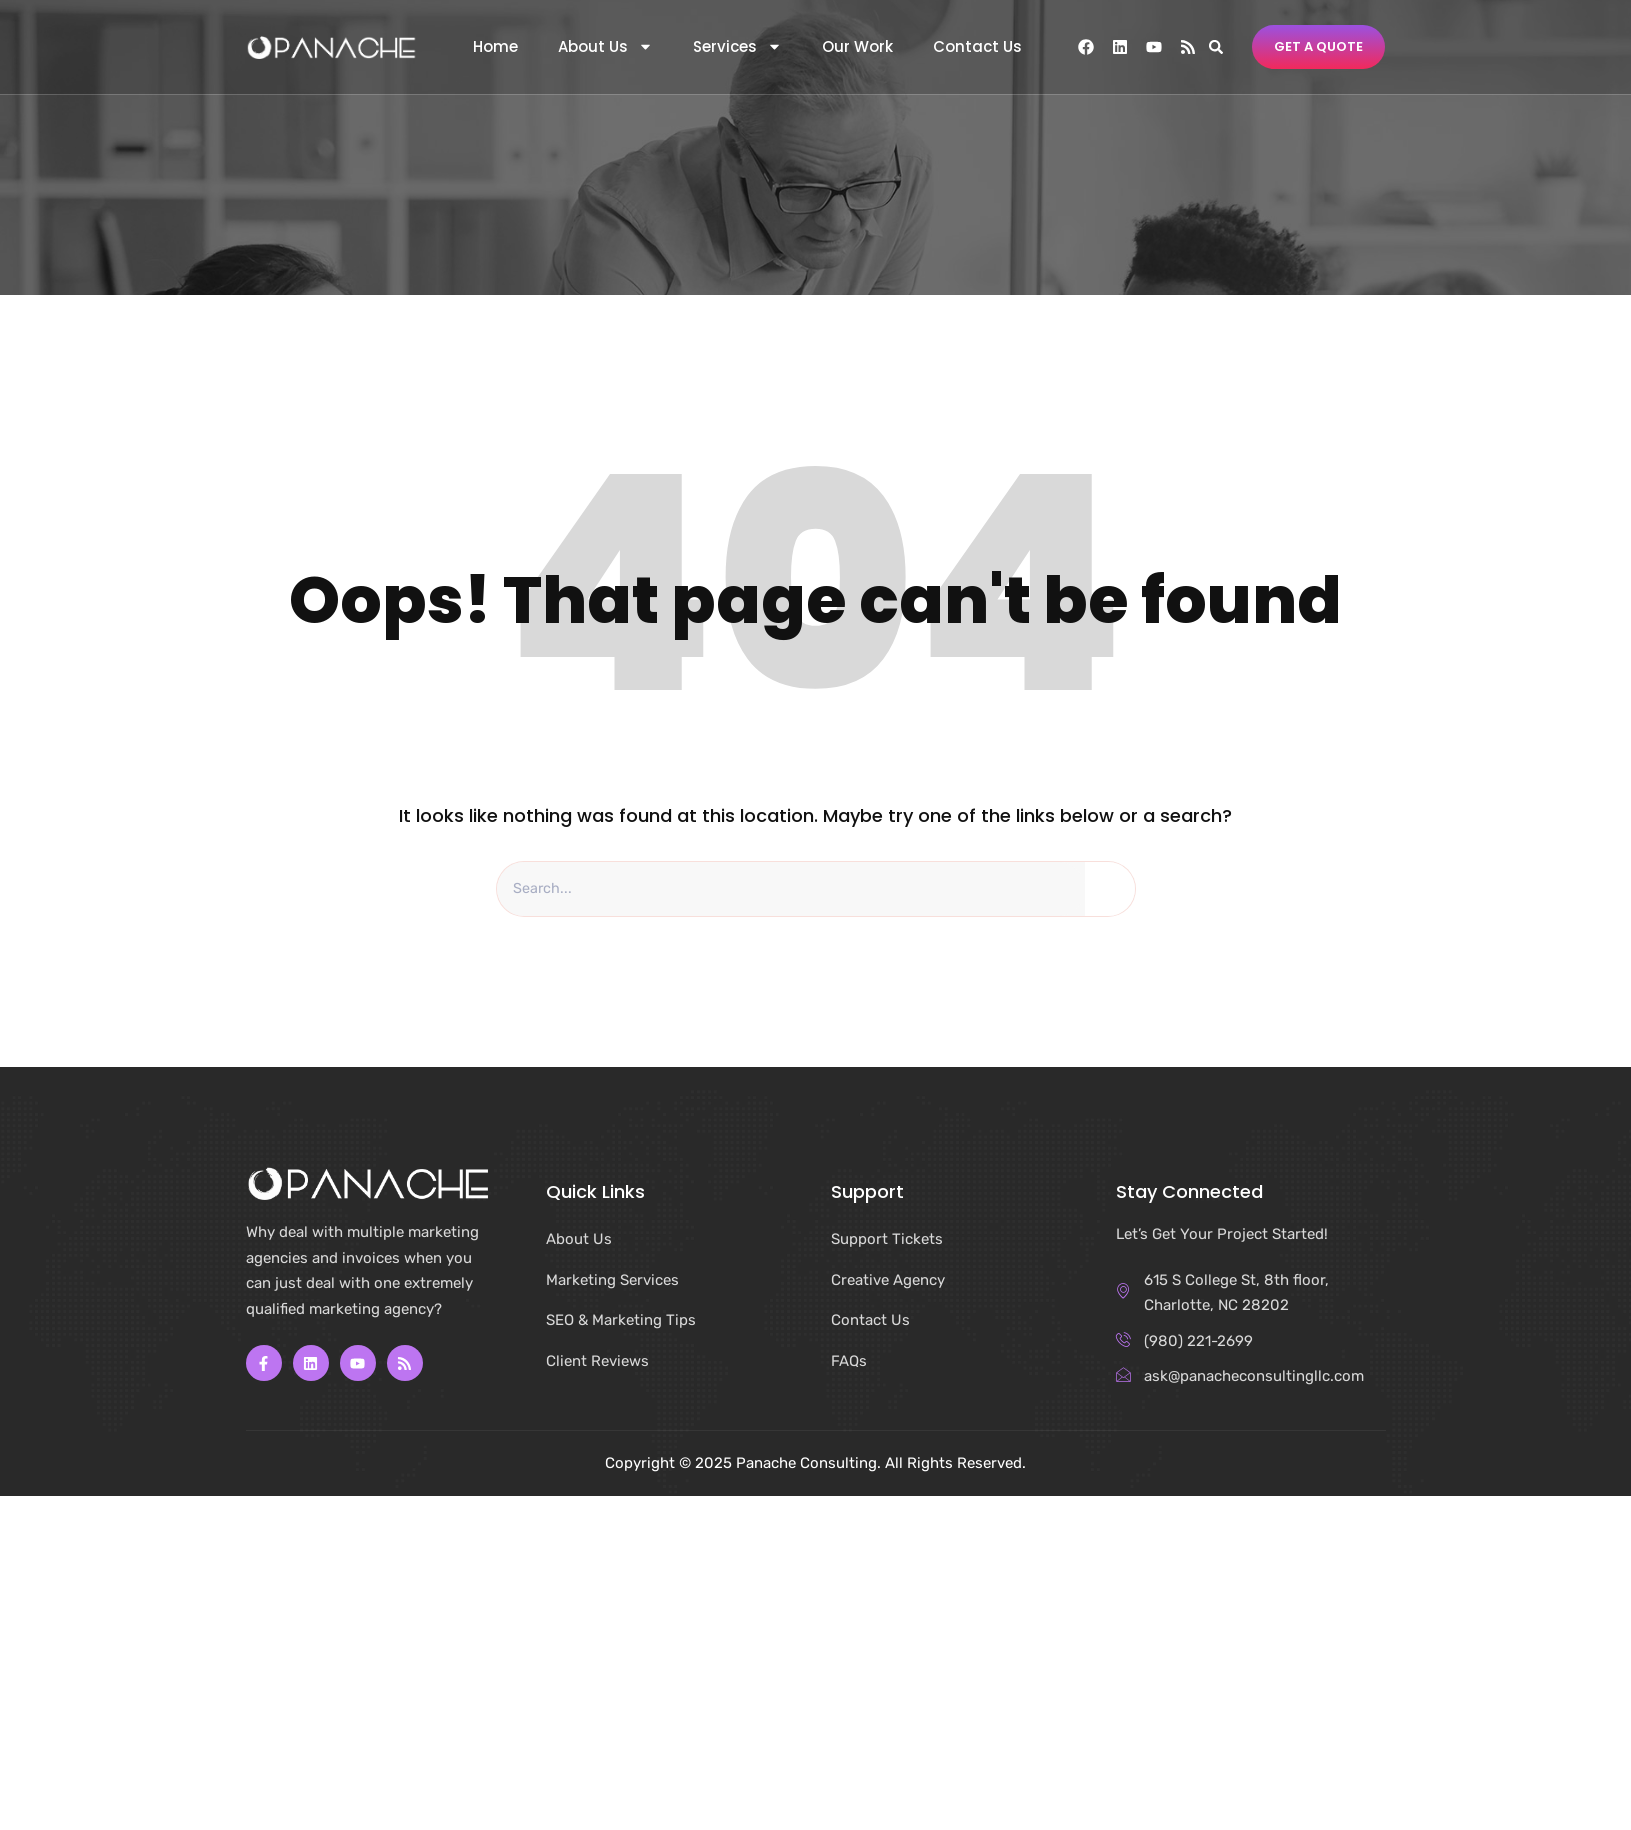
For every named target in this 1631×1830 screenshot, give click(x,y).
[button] (1216, 46)
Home (495, 47)
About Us (605, 47)
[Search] (1110, 890)
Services (737, 47)
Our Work (857, 47)
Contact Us (977, 47)
